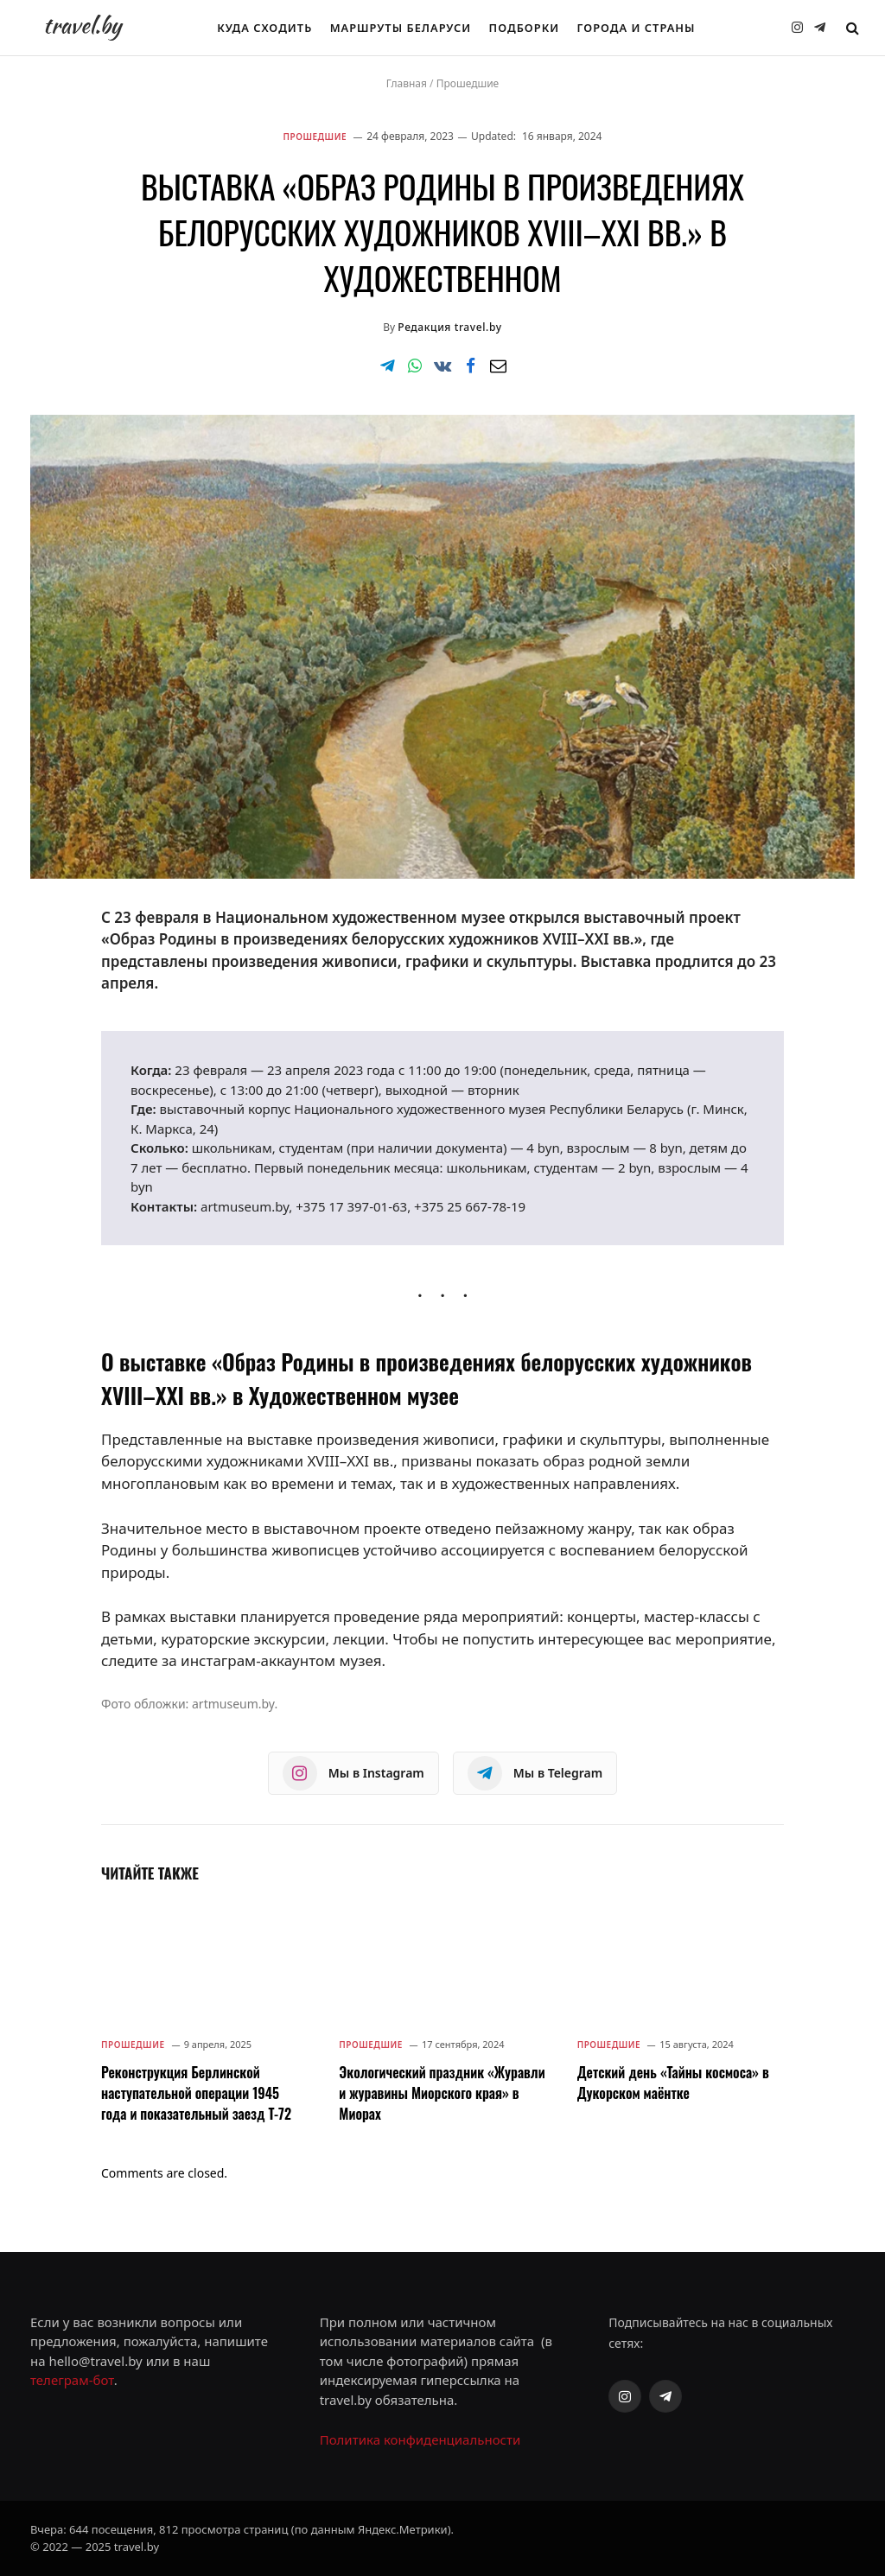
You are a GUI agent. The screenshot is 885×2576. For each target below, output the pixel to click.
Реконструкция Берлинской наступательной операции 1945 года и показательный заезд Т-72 (196, 2093)
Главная (406, 83)
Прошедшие (468, 83)
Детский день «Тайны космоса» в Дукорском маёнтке (673, 2082)
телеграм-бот (72, 2379)
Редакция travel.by (449, 327)
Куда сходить (264, 27)
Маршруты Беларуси (401, 27)
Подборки (524, 27)
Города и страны (636, 27)
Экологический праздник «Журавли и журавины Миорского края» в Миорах (441, 2093)
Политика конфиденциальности (420, 2439)
